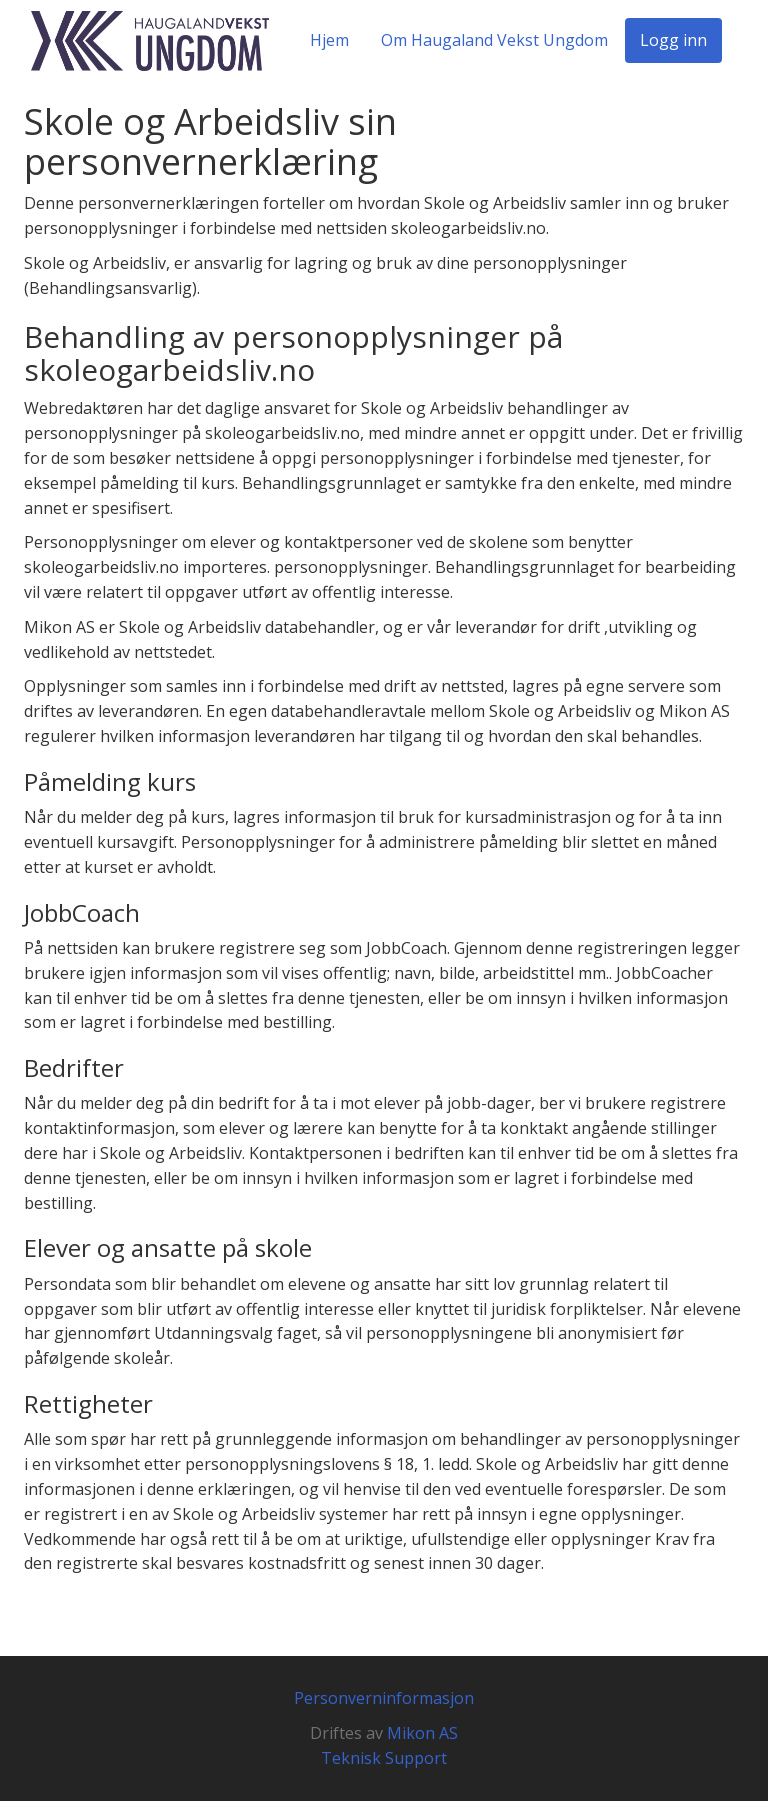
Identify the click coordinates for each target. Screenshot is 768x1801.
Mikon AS (422, 1733)
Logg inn (673, 40)
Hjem (329, 40)
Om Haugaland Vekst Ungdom (494, 40)
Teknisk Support (384, 1758)
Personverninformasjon (384, 1698)
